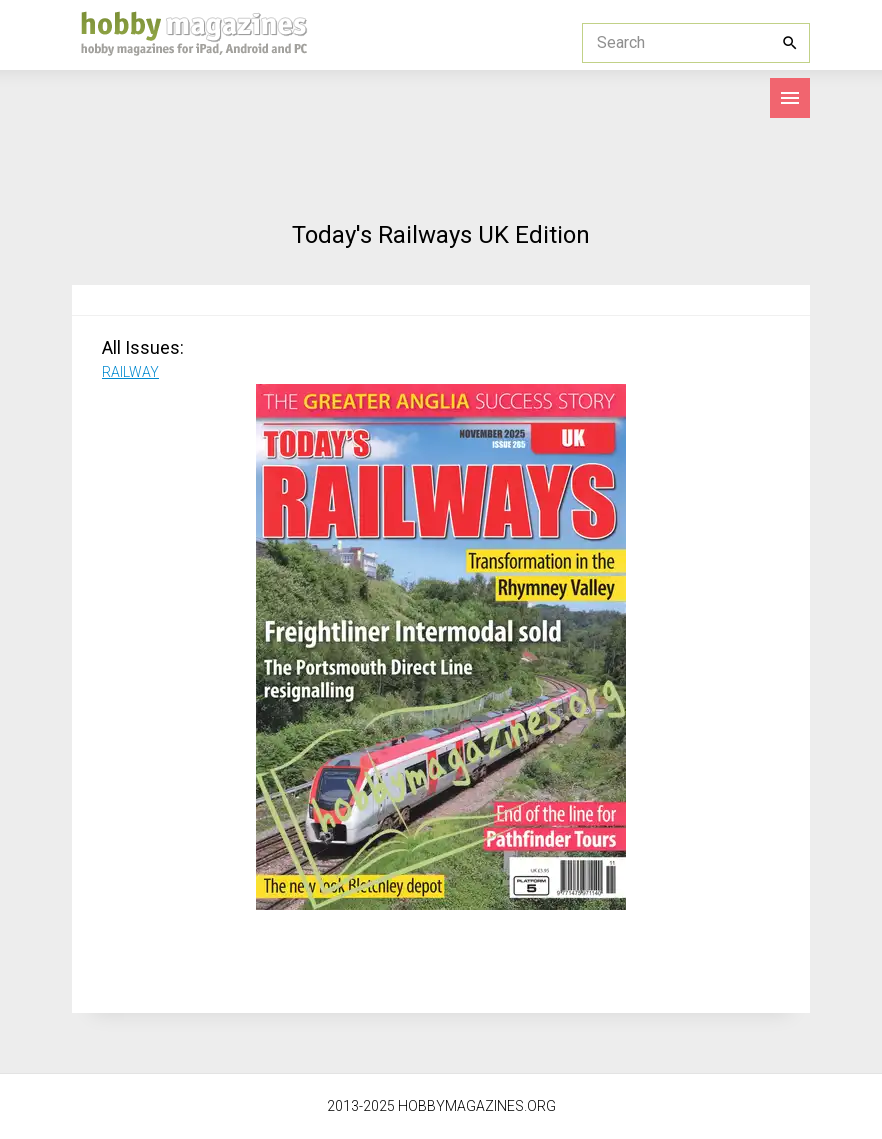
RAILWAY (130, 372)
